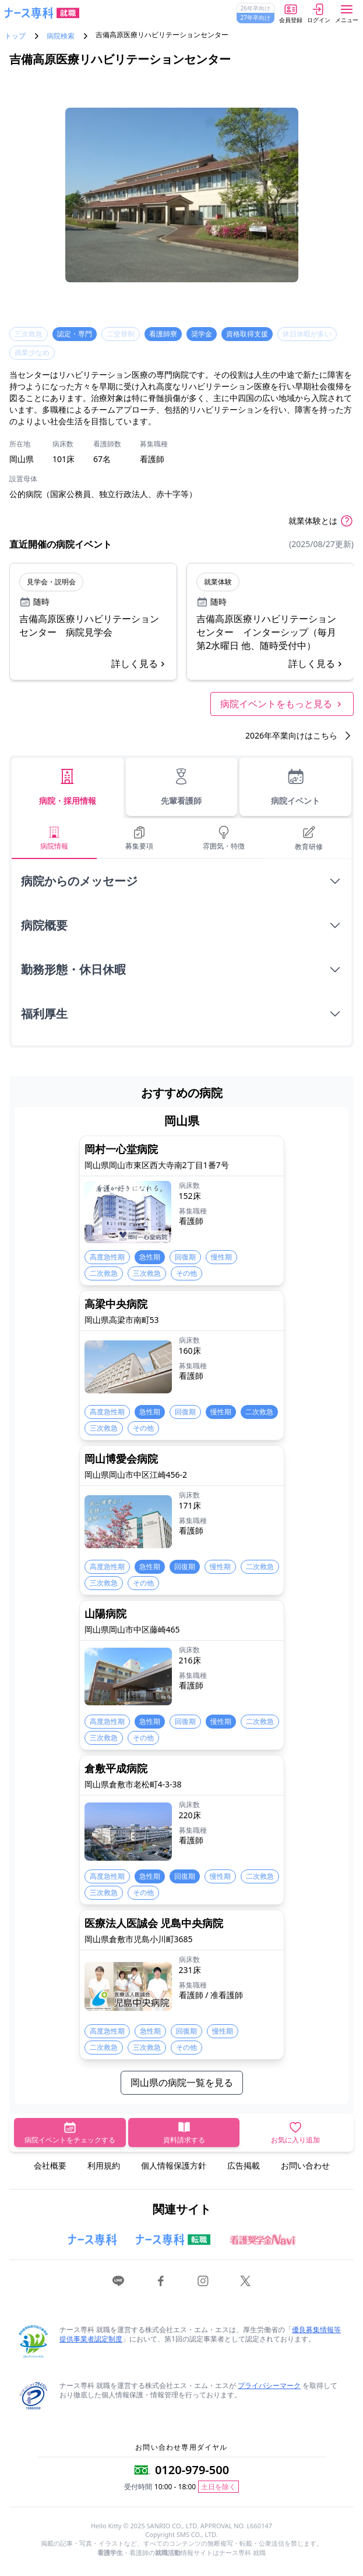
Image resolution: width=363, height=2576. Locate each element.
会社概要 (50, 2165)
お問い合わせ (305, 2165)
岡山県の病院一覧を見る (182, 2082)
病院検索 (61, 36)
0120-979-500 (192, 2470)
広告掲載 (243, 2165)
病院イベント (295, 786)
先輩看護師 (181, 786)
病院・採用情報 (67, 786)
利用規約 (103, 2165)
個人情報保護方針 (173, 2165)
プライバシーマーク (269, 2385)
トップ (15, 36)
